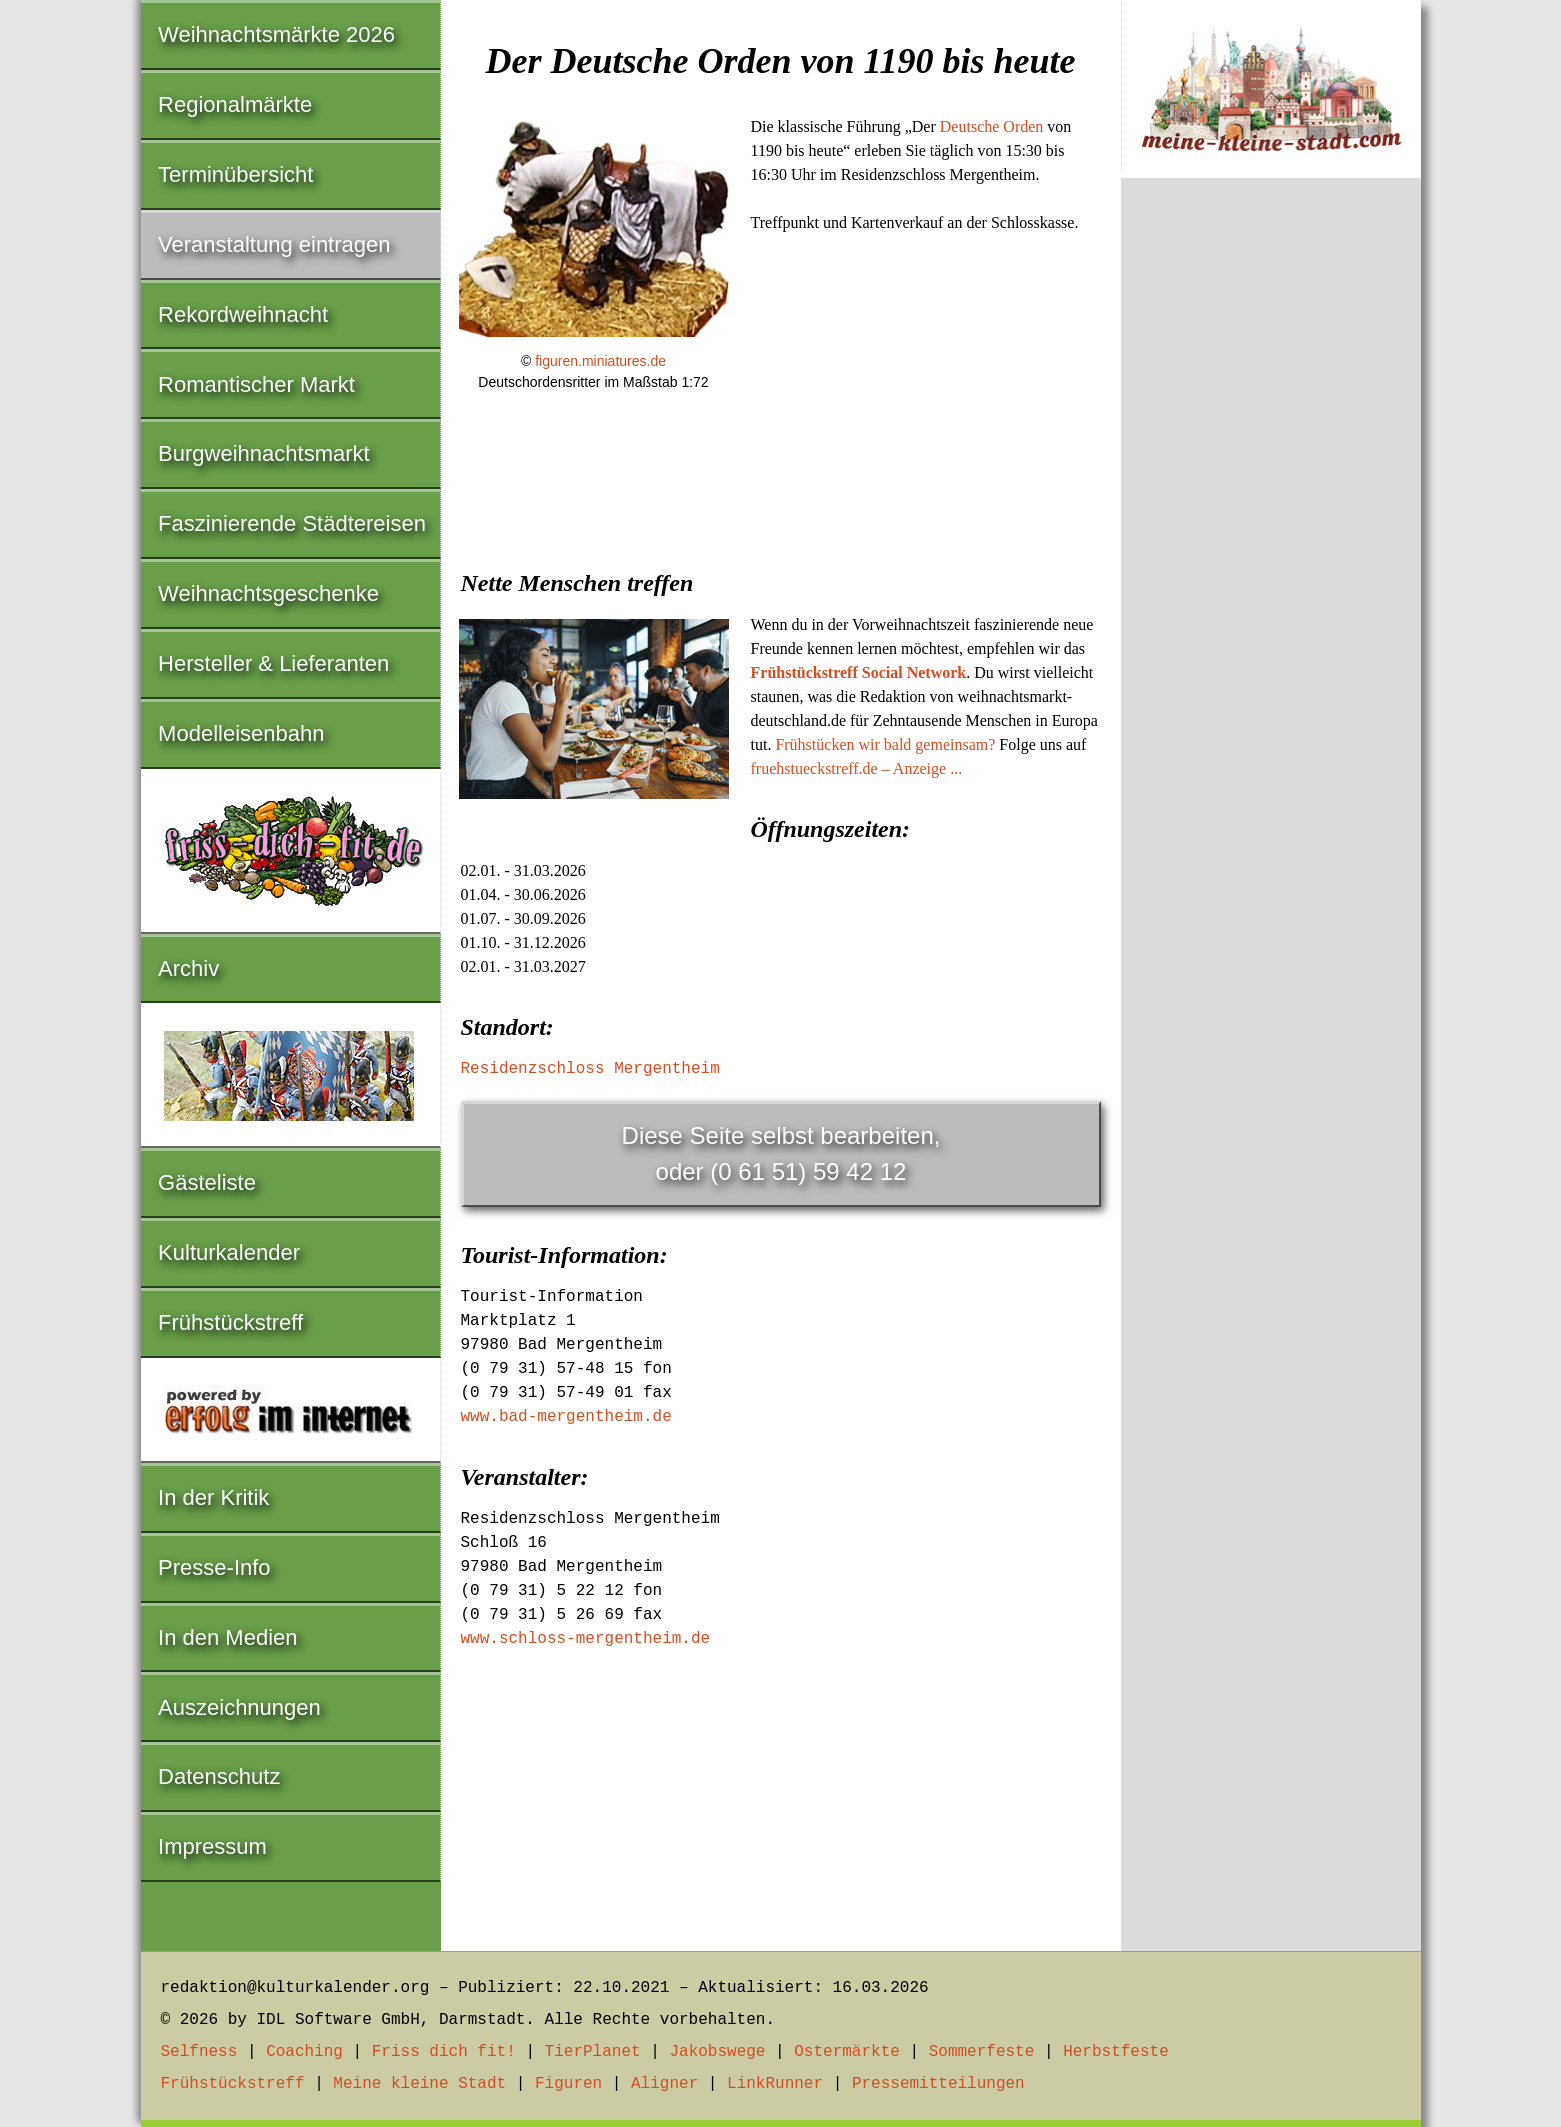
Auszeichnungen (239, 1707)
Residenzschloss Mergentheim (590, 1069)
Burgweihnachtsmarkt (264, 453)
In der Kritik (213, 1497)
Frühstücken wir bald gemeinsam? (885, 744)
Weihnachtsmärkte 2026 (276, 34)
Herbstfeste (1116, 2052)
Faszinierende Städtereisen (292, 523)
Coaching (304, 2052)
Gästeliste (207, 1182)
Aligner (664, 2084)
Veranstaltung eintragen (274, 244)
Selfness (199, 2052)
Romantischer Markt (256, 384)
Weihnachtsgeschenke (268, 593)
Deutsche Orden (992, 126)
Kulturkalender (229, 1252)
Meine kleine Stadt (419, 2084)
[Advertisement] (781, 560)
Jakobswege (717, 2052)
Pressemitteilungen (938, 2084)
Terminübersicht (235, 174)
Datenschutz (219, 1776)
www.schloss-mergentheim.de (586, 1639)
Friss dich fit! (444, 2052)
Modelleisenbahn (241, 733)
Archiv (188, 968)
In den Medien (227, 1637)
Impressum (212, 1846)
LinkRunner (775, 2084)
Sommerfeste (982, 2052)
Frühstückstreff (230, 1322)
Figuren (568, 2084)
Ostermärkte (847, 2052)
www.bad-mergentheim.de (566, 1417)
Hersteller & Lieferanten (273, 663)
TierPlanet (593, 2052)
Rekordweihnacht (243, 314)
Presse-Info (214, 1567)
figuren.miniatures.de (600, 361)
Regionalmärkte (235, 104)
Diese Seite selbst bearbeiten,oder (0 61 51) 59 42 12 (781, 1153)
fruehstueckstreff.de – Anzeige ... (857, 768)
